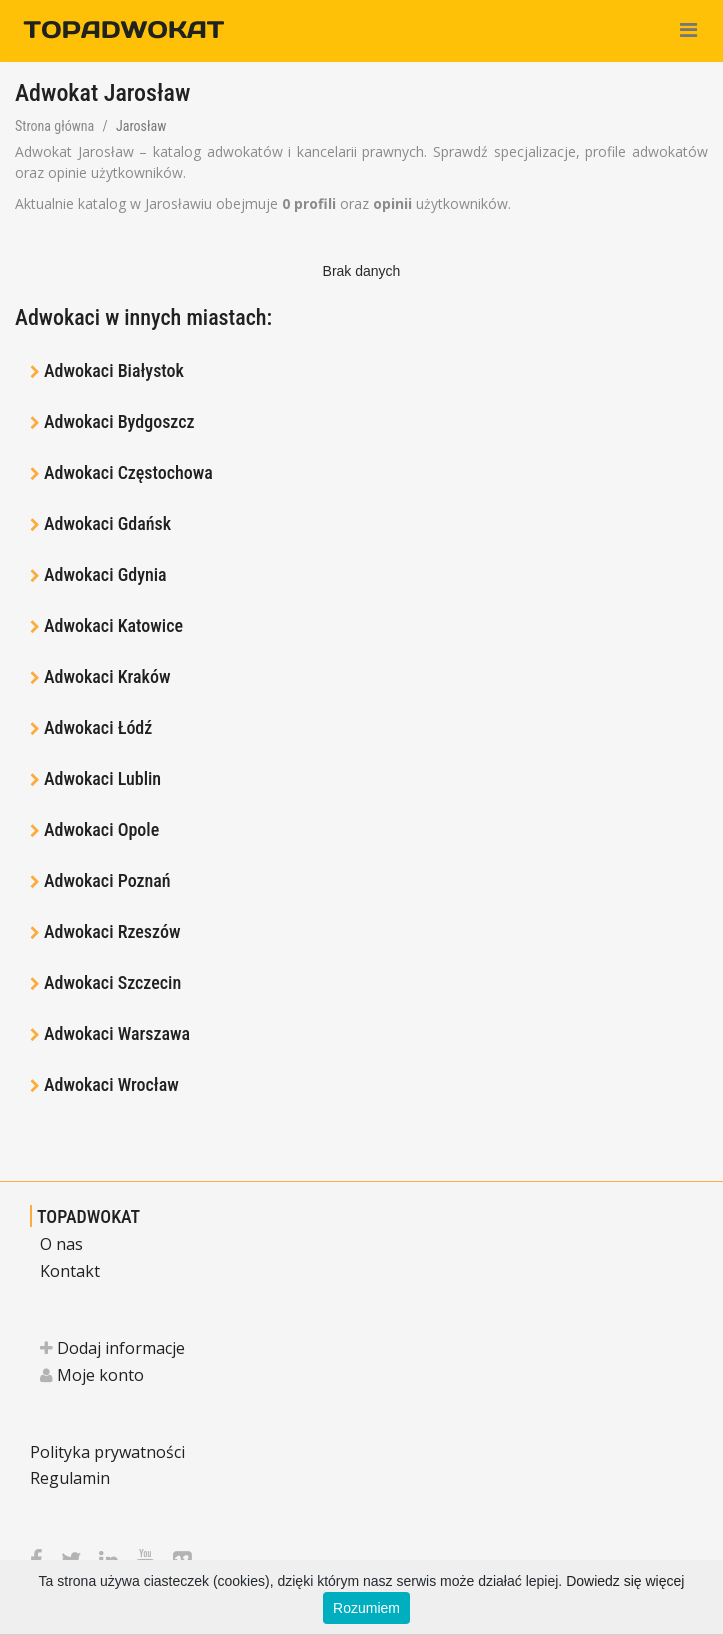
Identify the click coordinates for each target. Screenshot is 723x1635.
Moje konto (92, 1375)
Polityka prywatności (107, 1452)
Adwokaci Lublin (102, 778)
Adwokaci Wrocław (111, 1084)
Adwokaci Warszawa (117, 1033)
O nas (61, 1244)
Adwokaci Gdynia (105, 574)
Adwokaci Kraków (107, 676)
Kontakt (70, 1271)
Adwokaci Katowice (113, 625)
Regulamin (70, 1478)
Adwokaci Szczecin (112, 982)
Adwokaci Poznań (107, 880)
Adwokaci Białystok (114, 370)
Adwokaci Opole (101, 829)
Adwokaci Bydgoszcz (119, 421)
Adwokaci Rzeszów (112, 931)
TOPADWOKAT (88, 1216)
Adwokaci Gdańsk (107, 523)
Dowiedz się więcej (625, 1581)
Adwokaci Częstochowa (128, 472)
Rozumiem (366, 1608)
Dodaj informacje (112, 1348)
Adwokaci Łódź (98, 727)
